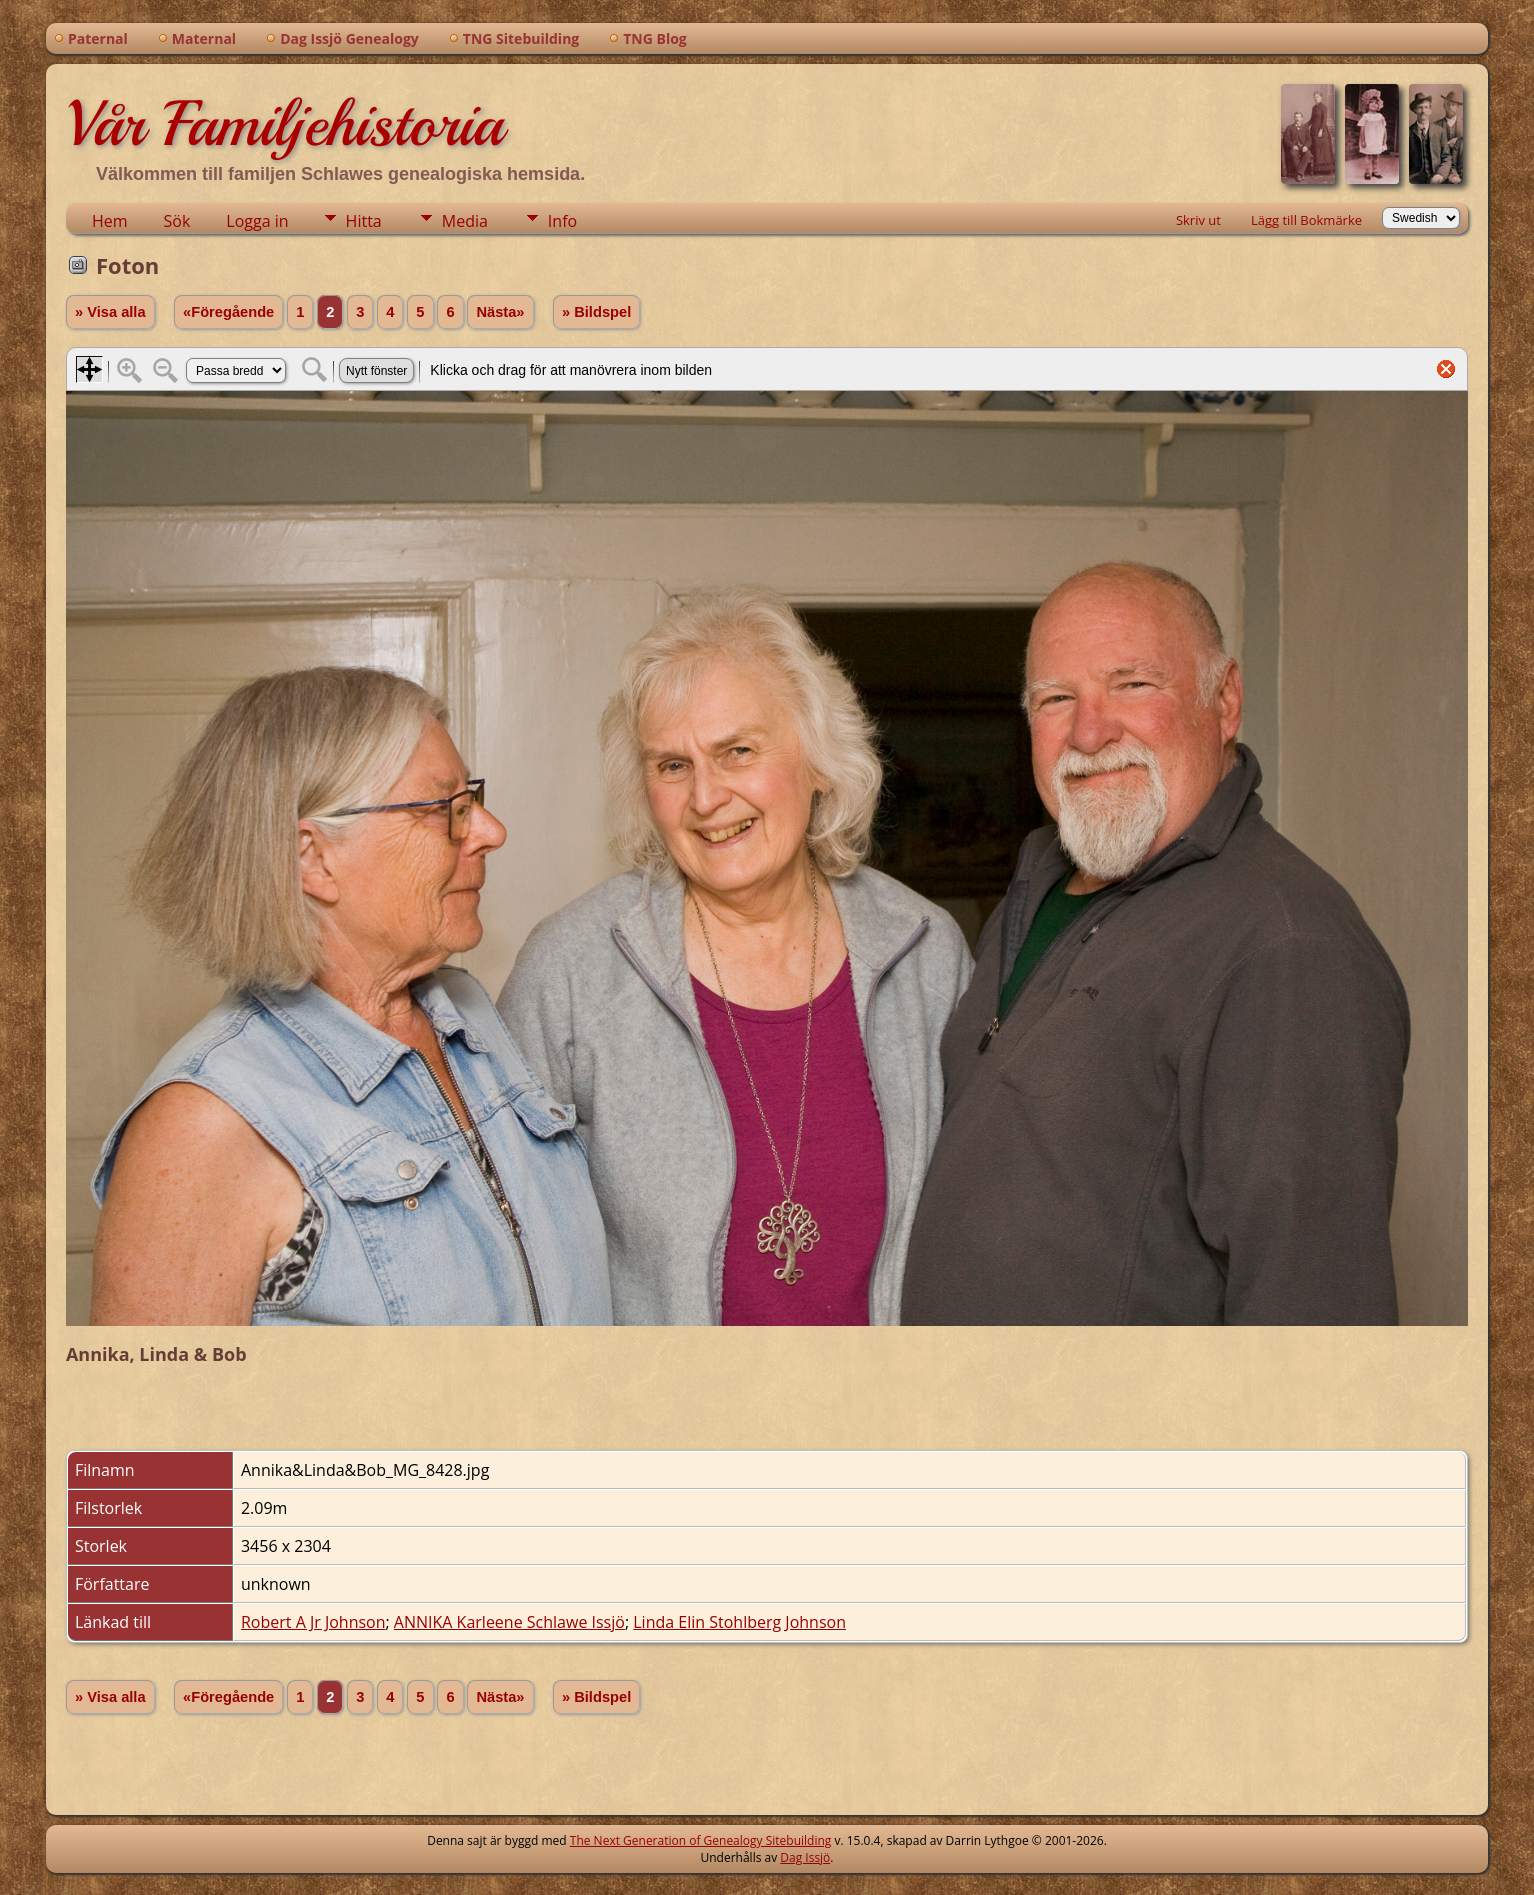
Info (562, 221)
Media (465, 221)
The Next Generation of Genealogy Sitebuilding (701, 1840)
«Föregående (228, 312)
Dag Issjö (805, 1857)
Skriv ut (1198, 220)
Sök (177, 221)
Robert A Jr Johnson (313, 1622)
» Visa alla (110, 312)
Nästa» (500, 312)
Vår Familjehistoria (284, 124)
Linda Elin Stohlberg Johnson (739, 1622)
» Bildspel (596, 312)
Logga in (257, 221)
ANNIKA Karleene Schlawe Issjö (509, 1622)
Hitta (364, 221)
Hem (110, 221)
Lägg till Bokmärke (1306, 220)
